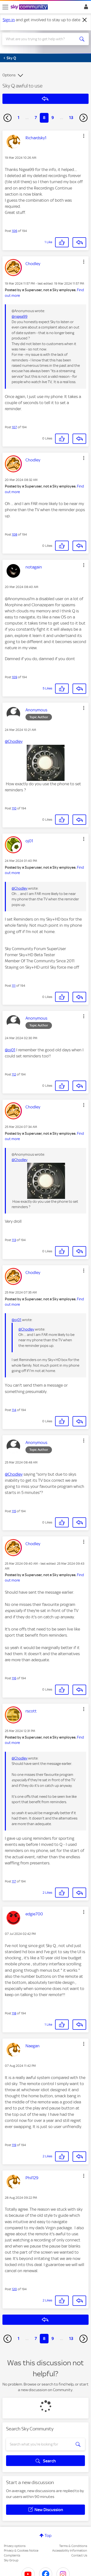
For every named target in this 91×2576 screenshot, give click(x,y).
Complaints (12, 2555)
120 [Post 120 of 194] (14, 2289)
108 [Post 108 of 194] (14, 534)
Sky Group (11, 2560)
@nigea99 (19, 316)
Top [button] (48, 2535)
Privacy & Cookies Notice (21, 2550)
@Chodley (14, 741)
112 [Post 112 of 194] (14, 1074)
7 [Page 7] (36, 117)
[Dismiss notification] (85, 20)
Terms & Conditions (73, 2546)
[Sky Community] (30, 7)
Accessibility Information (69, 2550)
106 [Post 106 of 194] (14, 231)
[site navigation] (5, 7)
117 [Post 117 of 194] (14, 1881)
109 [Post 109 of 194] (14, 677)
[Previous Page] (7, 118)
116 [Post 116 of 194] (14, 1678)
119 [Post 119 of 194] (14, 2145)
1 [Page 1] (18, 117)
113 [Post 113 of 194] (14, 1240)
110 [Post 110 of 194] (14, 808)
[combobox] (41, 39)
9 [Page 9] (52, 117)
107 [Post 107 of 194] (14, 427)
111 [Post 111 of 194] (14, 985)
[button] (83, 135)
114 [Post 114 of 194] (14, 1410)
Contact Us (79, 2555)
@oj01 (10, 1049)
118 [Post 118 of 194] (14, 2013)
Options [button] (9, 75)
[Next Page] (83, 118)
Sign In (85, 8)
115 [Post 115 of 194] (14, 1511)
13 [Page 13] (71, 117)
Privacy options (14, 2546)
